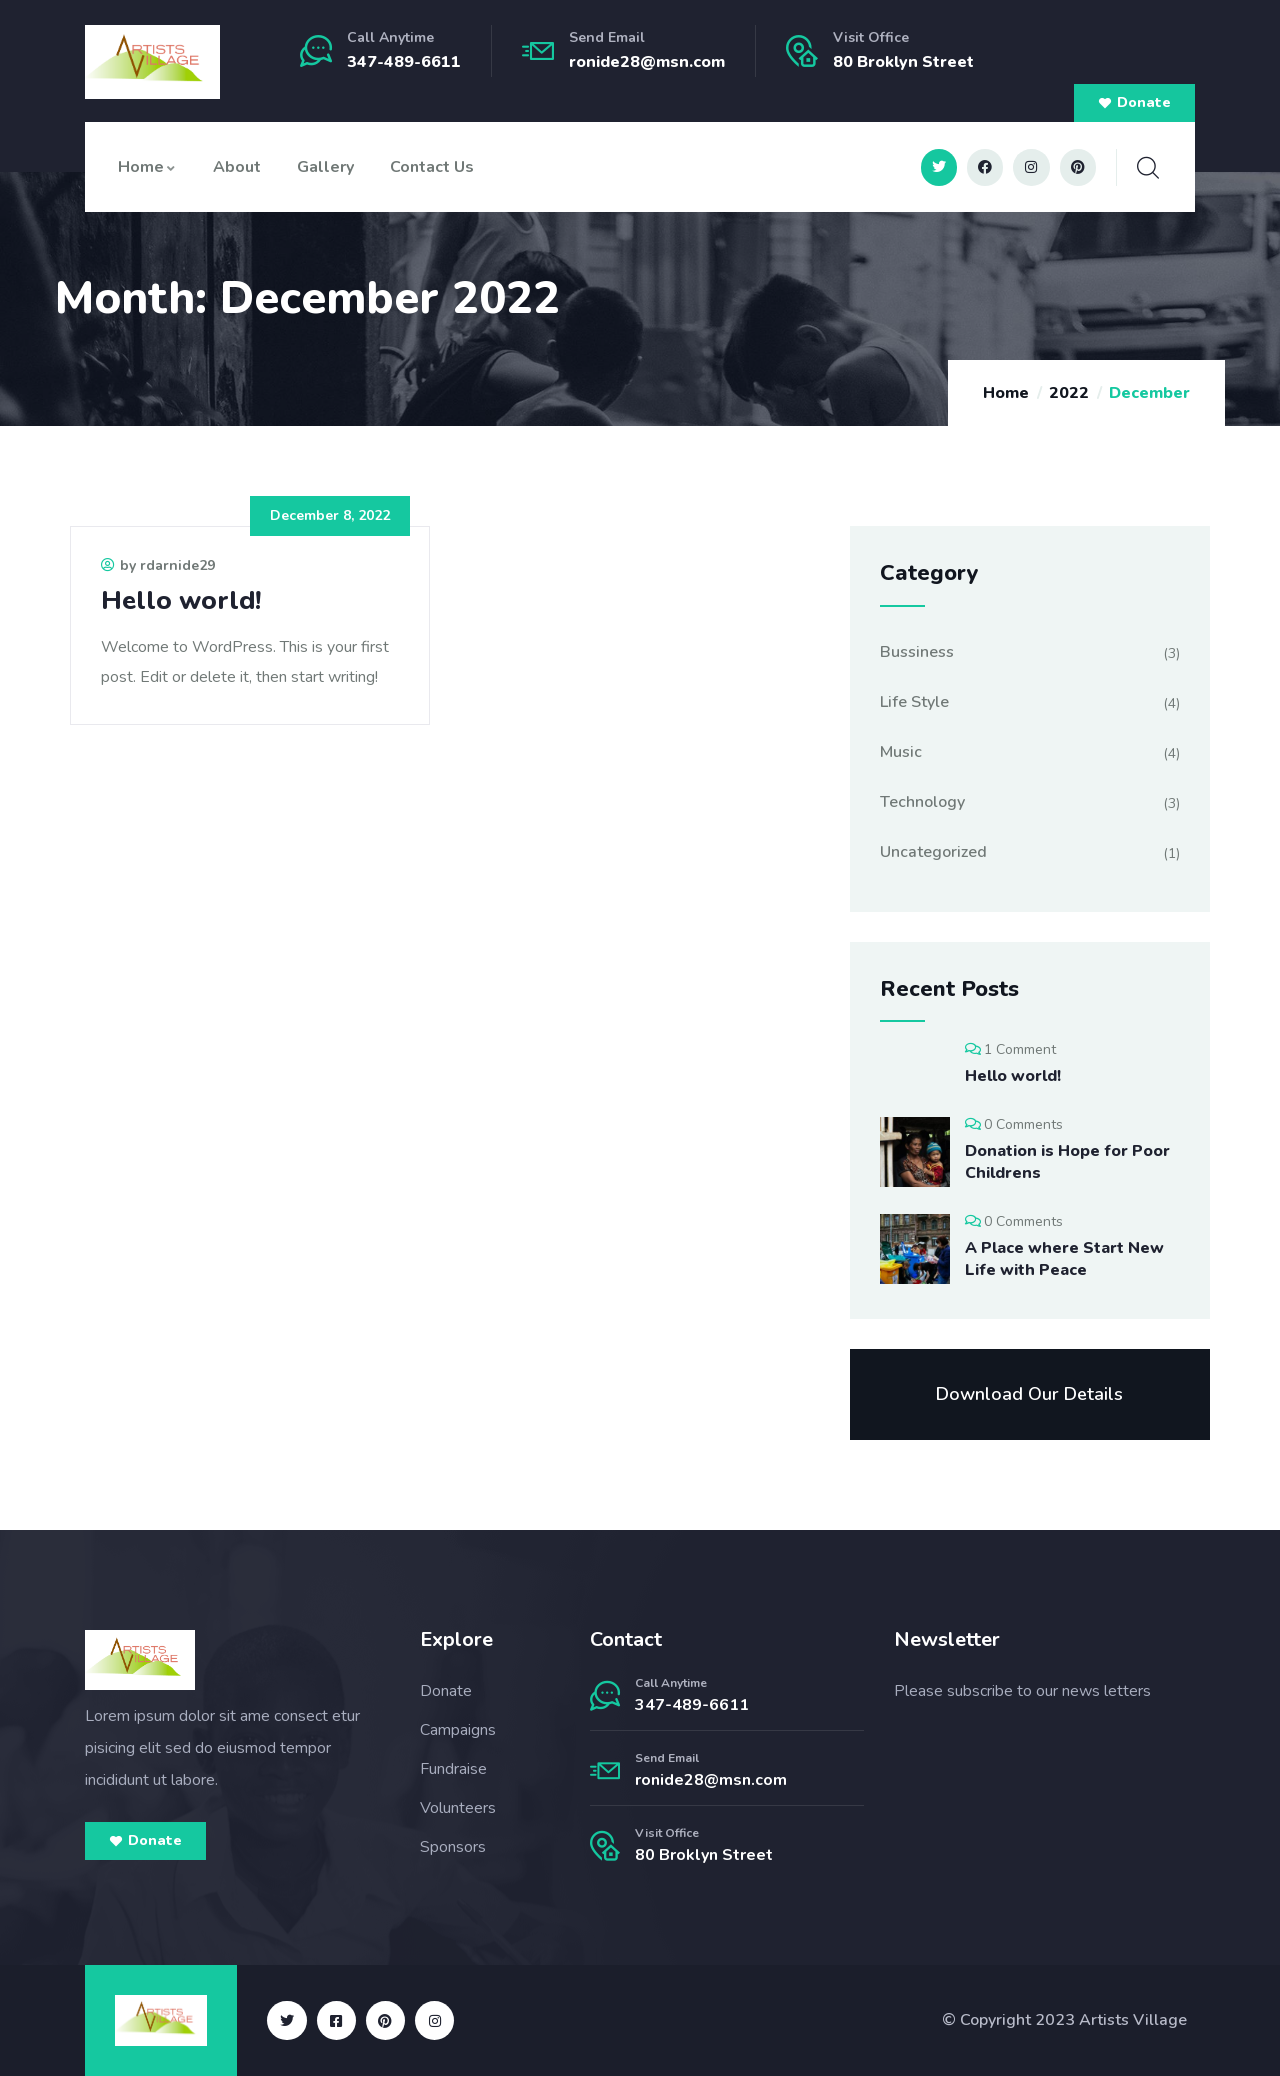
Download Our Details (1029, 1394)
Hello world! (181, 600)
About (237, 167)
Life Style (914, 702)
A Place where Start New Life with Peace (1064, 1259)
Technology (922, 802)
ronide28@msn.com (647, 62)
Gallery (325, 167)
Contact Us (432, 167)
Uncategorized (933, 852)
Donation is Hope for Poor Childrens (1067, 1162)
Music (901, 752)
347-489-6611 (404, 62)
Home (147, 167)
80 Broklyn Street (704, 1855)
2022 (1069, 393)
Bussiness (917, 652)
